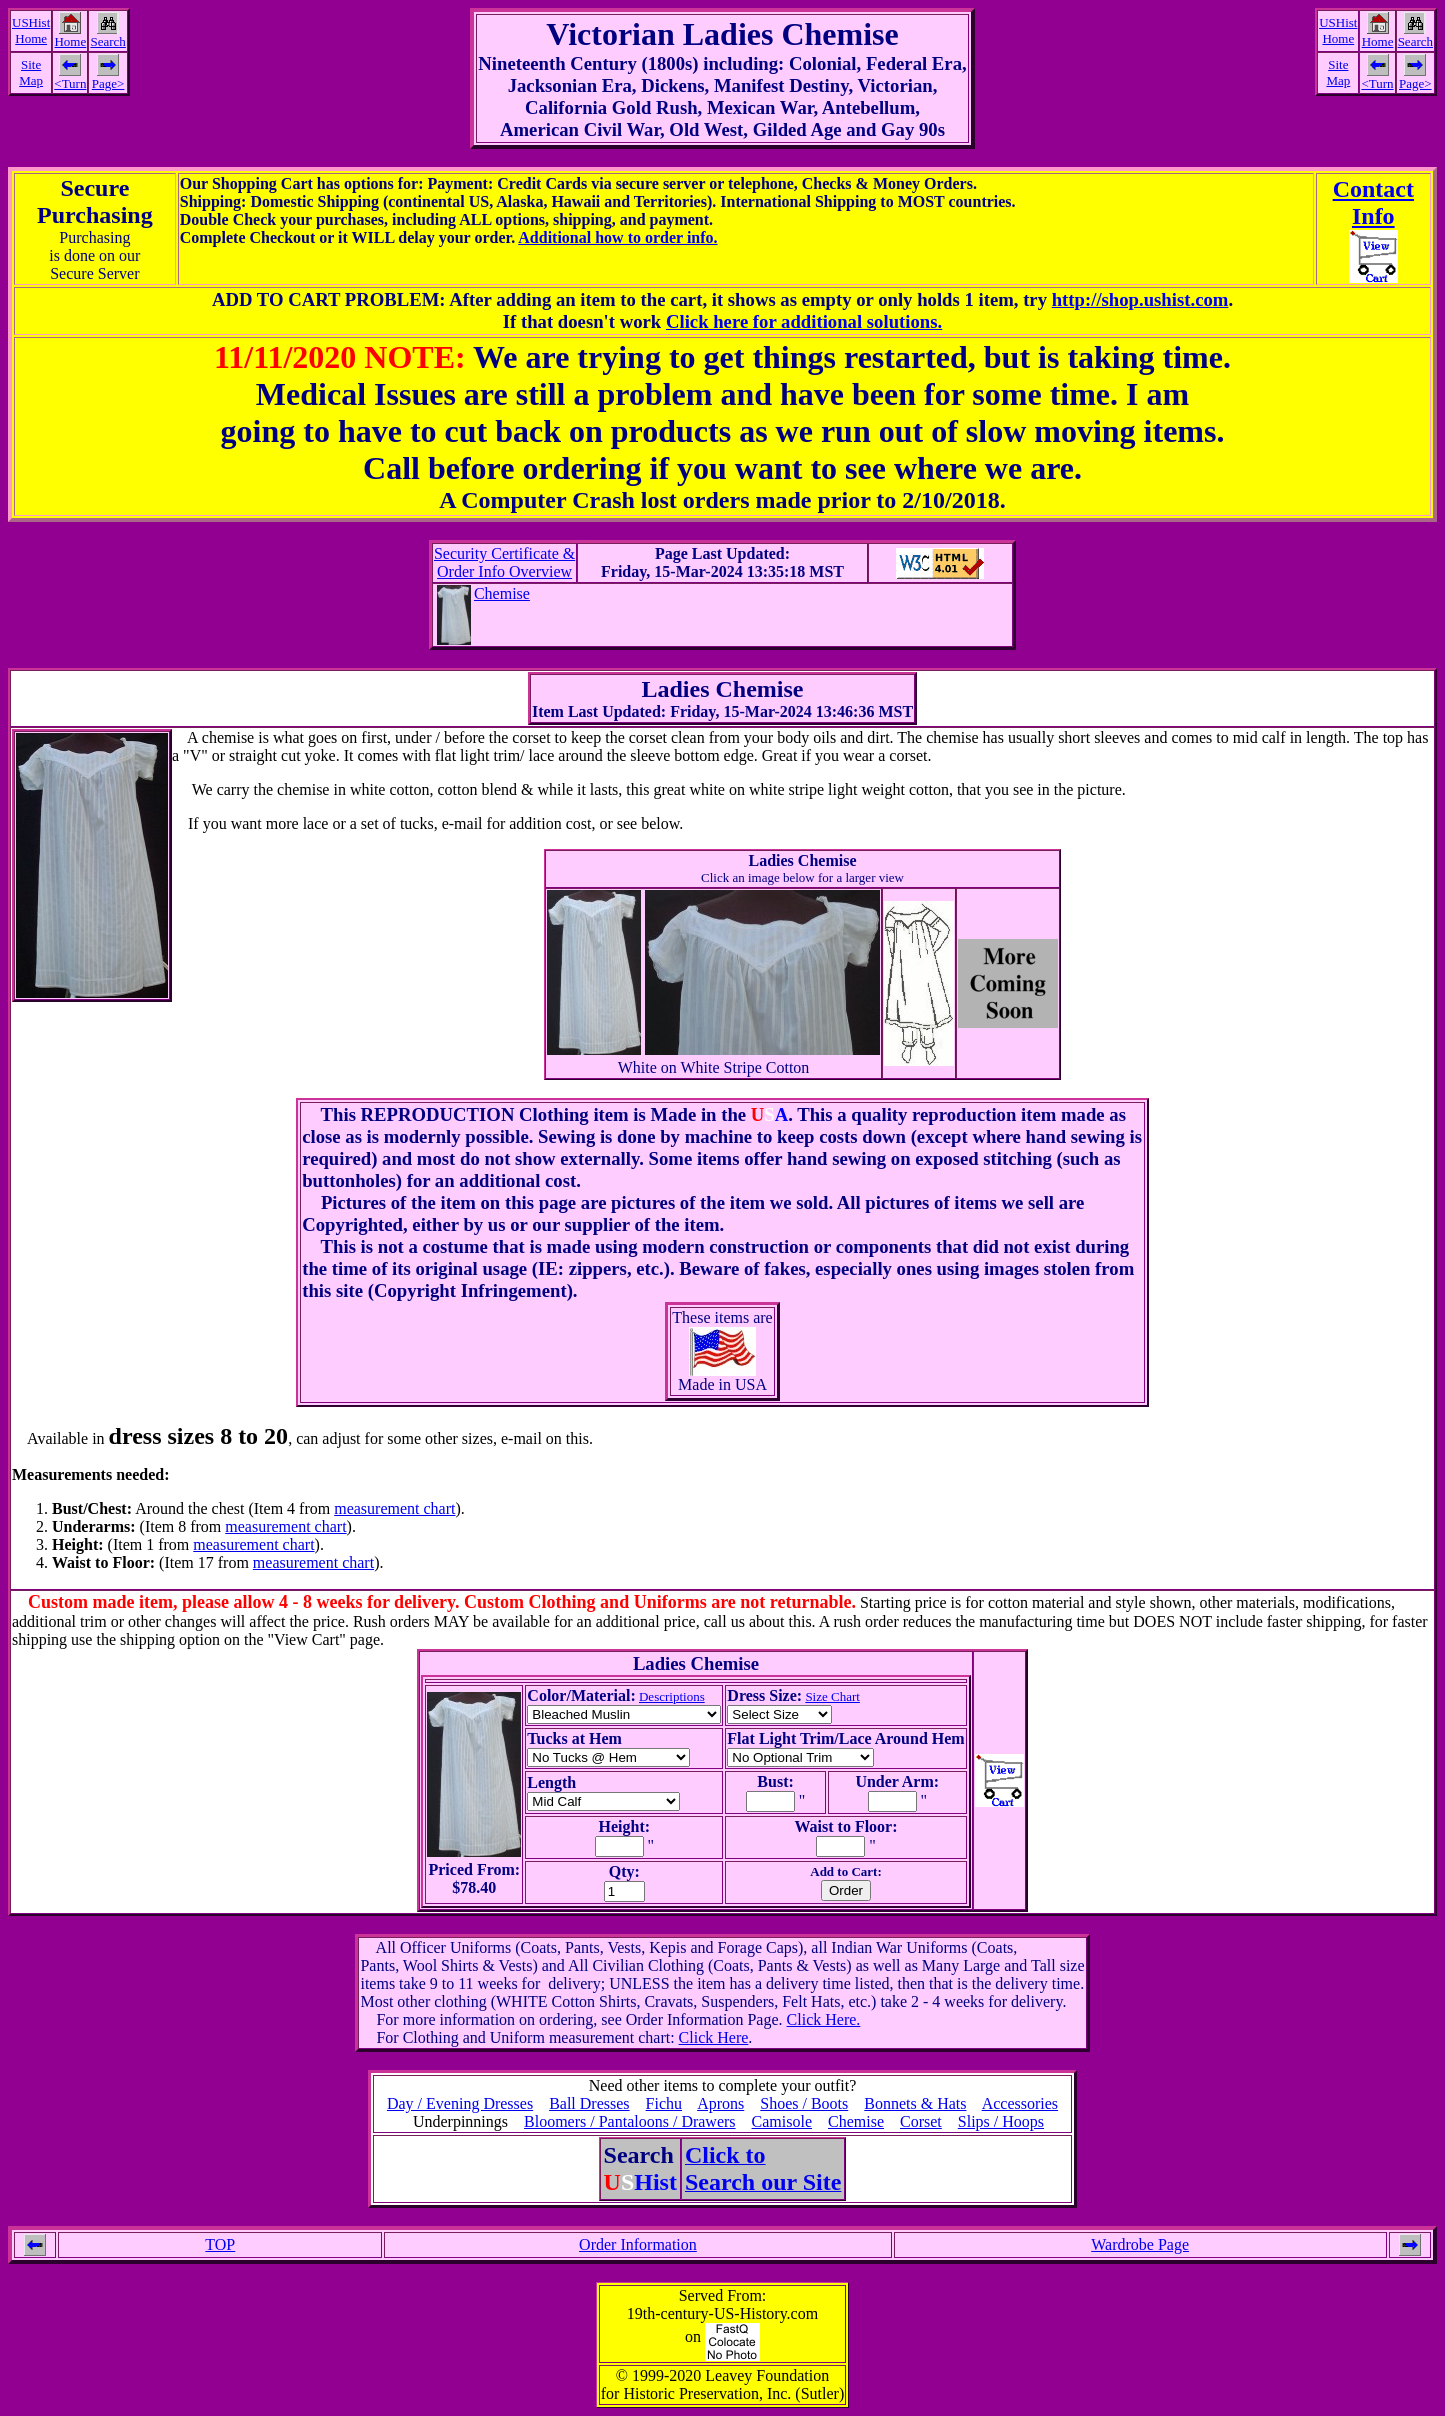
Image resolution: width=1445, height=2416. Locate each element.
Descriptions (672, 1696)
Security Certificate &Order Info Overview (504, 562)
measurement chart (394, 1508)
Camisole (782, 2121)
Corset (921, 2121)
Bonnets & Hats (915, 2103)
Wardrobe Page (1140, 2244)
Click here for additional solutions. (804, 321)
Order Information (638, 2244)
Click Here (714, 2037)
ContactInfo (1373, 202)
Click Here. (824, 2019)
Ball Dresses (589, 2103)
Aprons (720, 2103)
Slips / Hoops (1001, 2121)
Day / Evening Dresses (460, 2103)
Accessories (1020, 2103)
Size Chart (832, 1696)
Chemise (502, 593)
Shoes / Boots (804, 2103)
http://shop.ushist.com (1140, 299)
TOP (220, 2244)
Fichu (664, 2103)
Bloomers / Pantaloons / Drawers (630, 2121)
